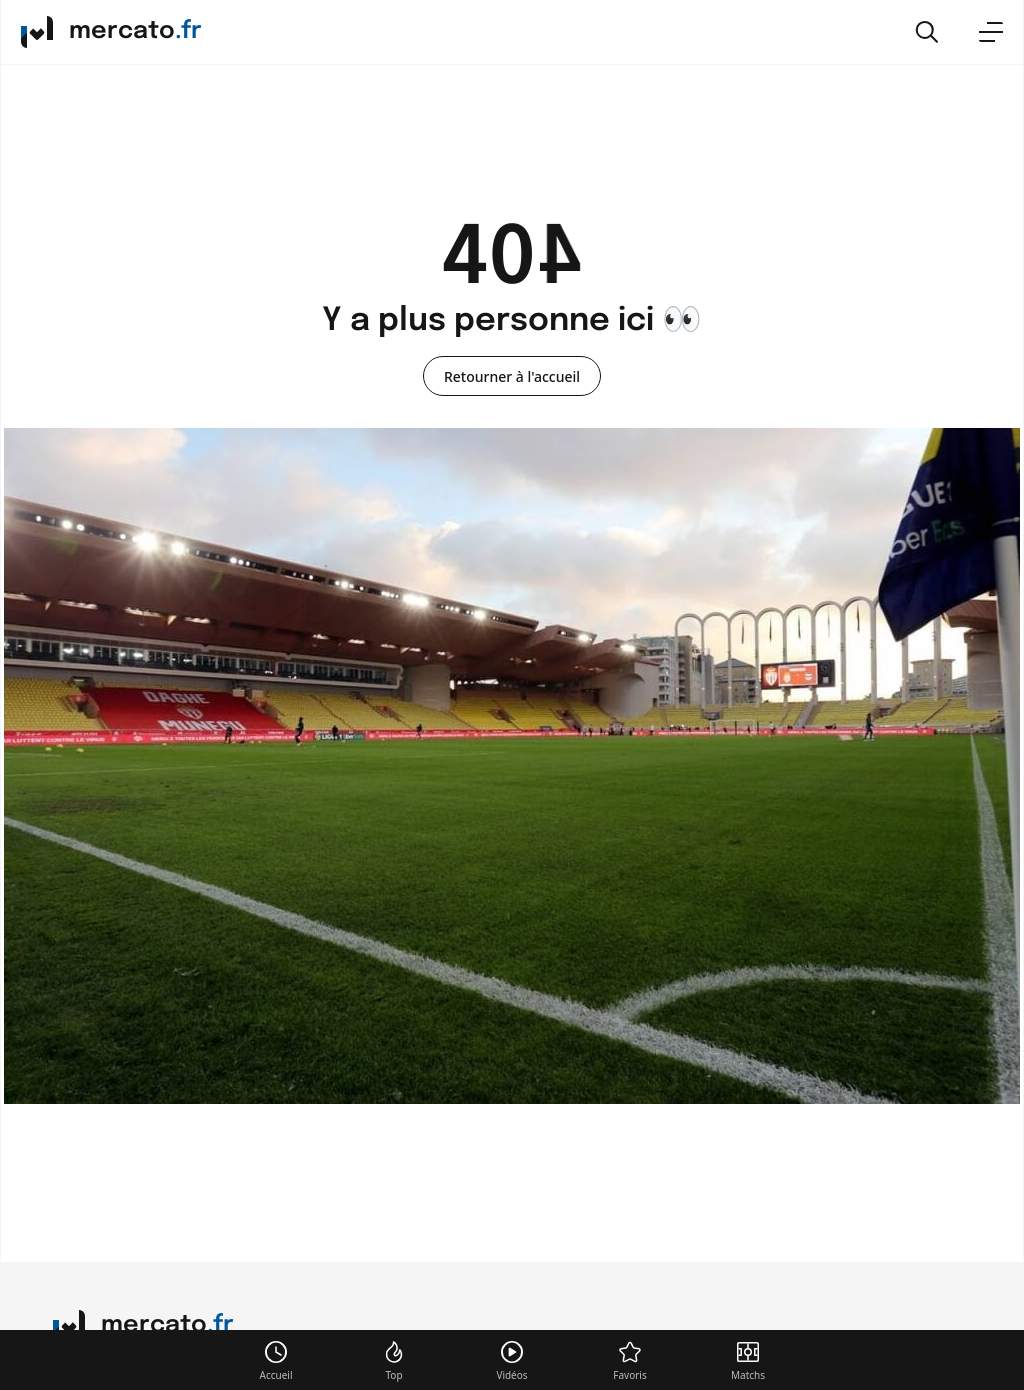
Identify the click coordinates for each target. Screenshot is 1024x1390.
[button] (927, 32)
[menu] (991, 32)
